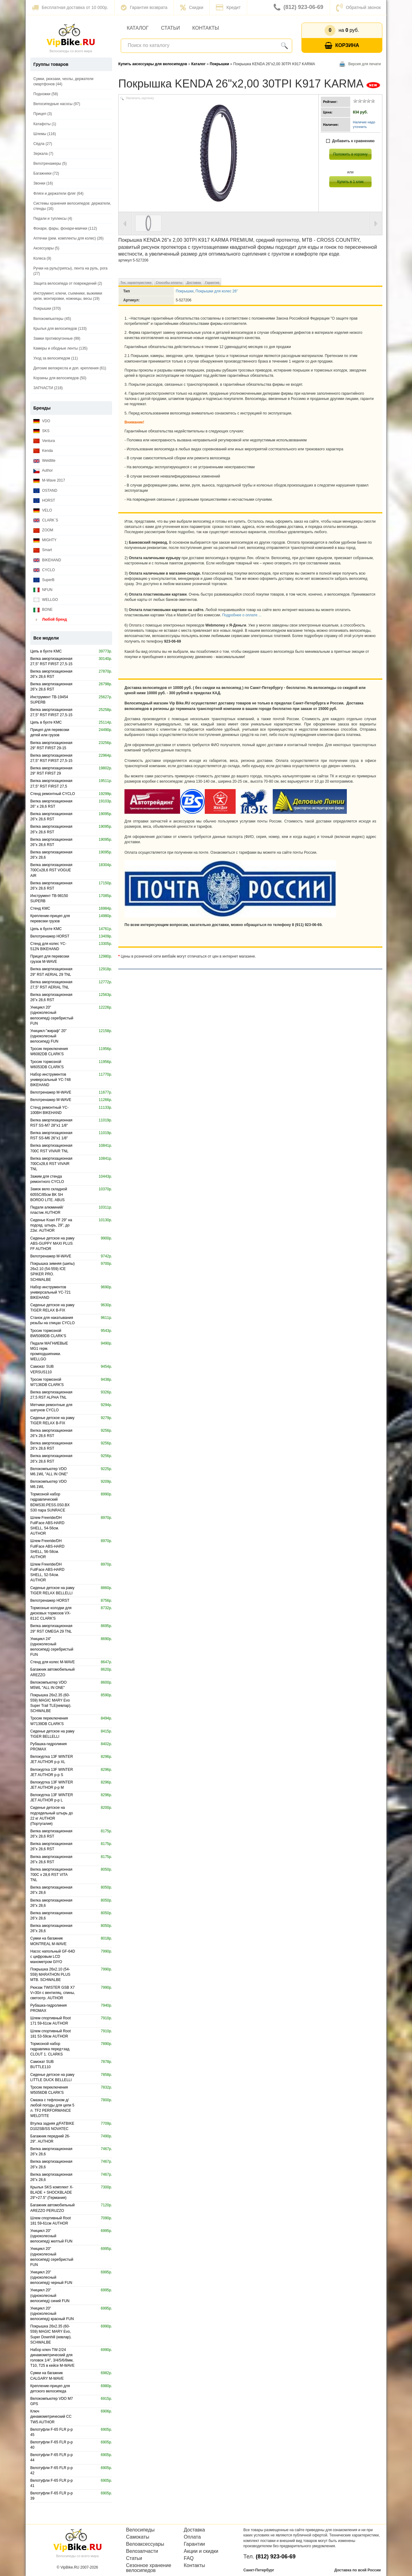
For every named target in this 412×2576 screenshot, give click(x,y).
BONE (43, 609)
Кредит (228, 7)
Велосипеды (140, 2529)
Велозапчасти (142, 2551)
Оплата (192, 2537)
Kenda (43, 450)
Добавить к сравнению (350, 141)
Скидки (191, 7)
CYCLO (44, 570)
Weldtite (44, 460)
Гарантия (212, 282)
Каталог (138, 28)
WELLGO (45, 599)
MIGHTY (45, 540)
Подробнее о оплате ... (242, 615)
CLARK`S (45, 520)
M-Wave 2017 (49, 480)
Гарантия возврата (144, 7)
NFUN (43, 590)
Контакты (205, 28)
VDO (41, 421)
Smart (42, 550)
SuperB (43, 580)
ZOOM (43, 530)
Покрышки (184, 291)
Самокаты (137, 2537)
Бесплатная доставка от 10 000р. (70, 7)
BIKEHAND (47, 560)
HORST (44, 500)
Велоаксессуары (145, 2544)
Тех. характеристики (135, 282)
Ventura (44, 441)
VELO (42, 510)
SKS (41, 431)
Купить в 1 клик (350, 182)
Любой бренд (50, 619)
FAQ (189, 2558)
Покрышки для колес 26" (216, 291)
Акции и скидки (201, 2551)
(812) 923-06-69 (298, 7)
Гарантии (194, 2544)
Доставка (194, 282)
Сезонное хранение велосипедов (148, 2568)
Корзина (342, 45)
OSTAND (45, 490)
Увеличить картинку (140, 98)
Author (43, 470)
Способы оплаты (169, 282)
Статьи (170, 28)
